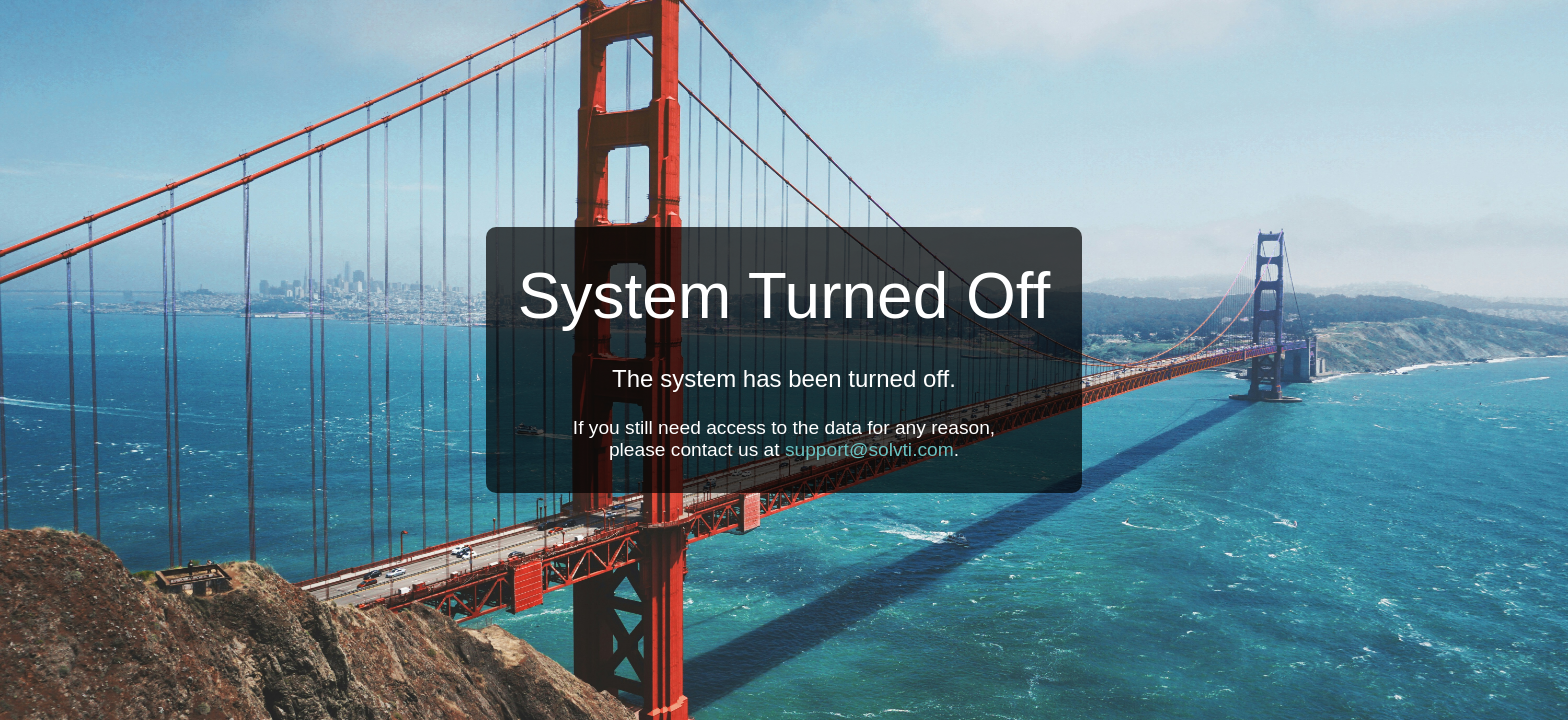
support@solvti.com (869, 449)
